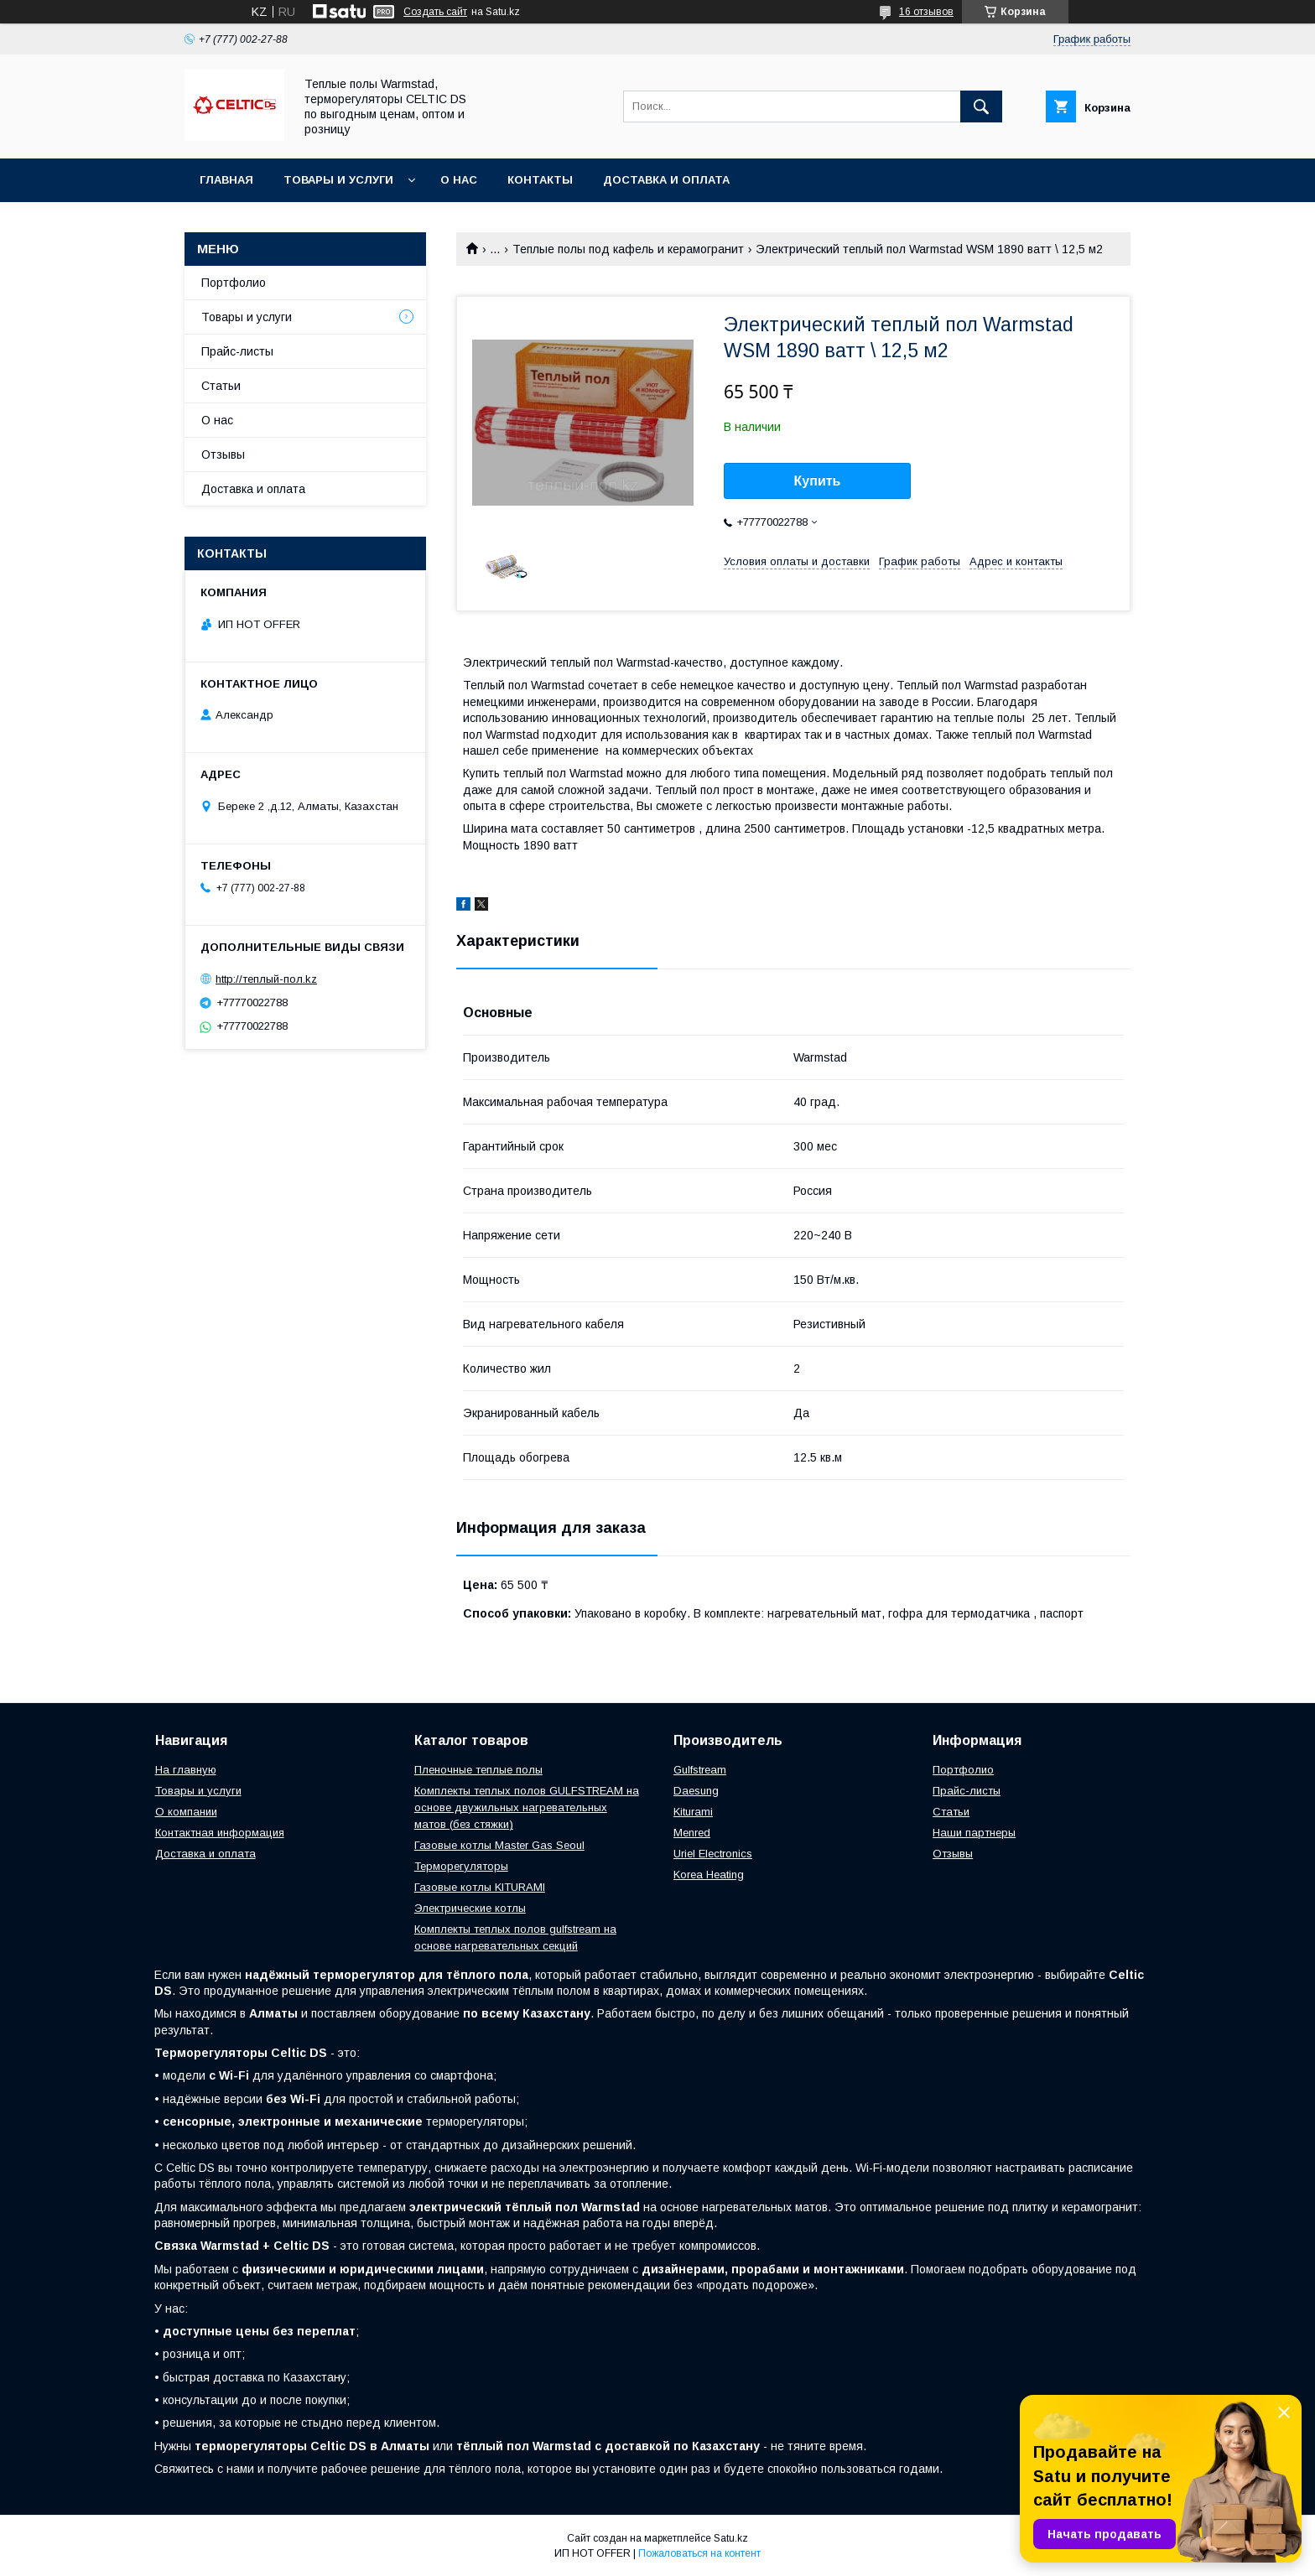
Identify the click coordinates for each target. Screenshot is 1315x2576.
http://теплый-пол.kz (266, 979)
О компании (186, 1811)
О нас (458, 180)
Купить (817, 481)
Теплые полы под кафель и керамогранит (628, 249)
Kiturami (693, 1811)
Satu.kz (731, 2538)
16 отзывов (926, 12)
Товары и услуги (338, 180)
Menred (691, 1832)
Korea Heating (708, 1874)
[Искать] (981, 106)
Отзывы (223, 454)
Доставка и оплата (666, 180)
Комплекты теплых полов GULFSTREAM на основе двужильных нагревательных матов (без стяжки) (526, 1807)
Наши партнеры (974, 1832)
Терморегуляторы (461, 1866)
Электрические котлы (470, 1908)
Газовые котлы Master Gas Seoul (499, 1845)
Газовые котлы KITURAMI (479, 1887)
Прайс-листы (237, 351)
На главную (185, 1769)
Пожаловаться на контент (699, 2553)
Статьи (221, 385)
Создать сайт (435, 12)
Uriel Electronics (712, 1853)
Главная (226, 180)
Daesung (696, 1790)
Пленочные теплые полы (478, 1769)
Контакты (540, 180)
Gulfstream (699, 1769)
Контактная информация (219, 1832)
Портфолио (233, 282)
